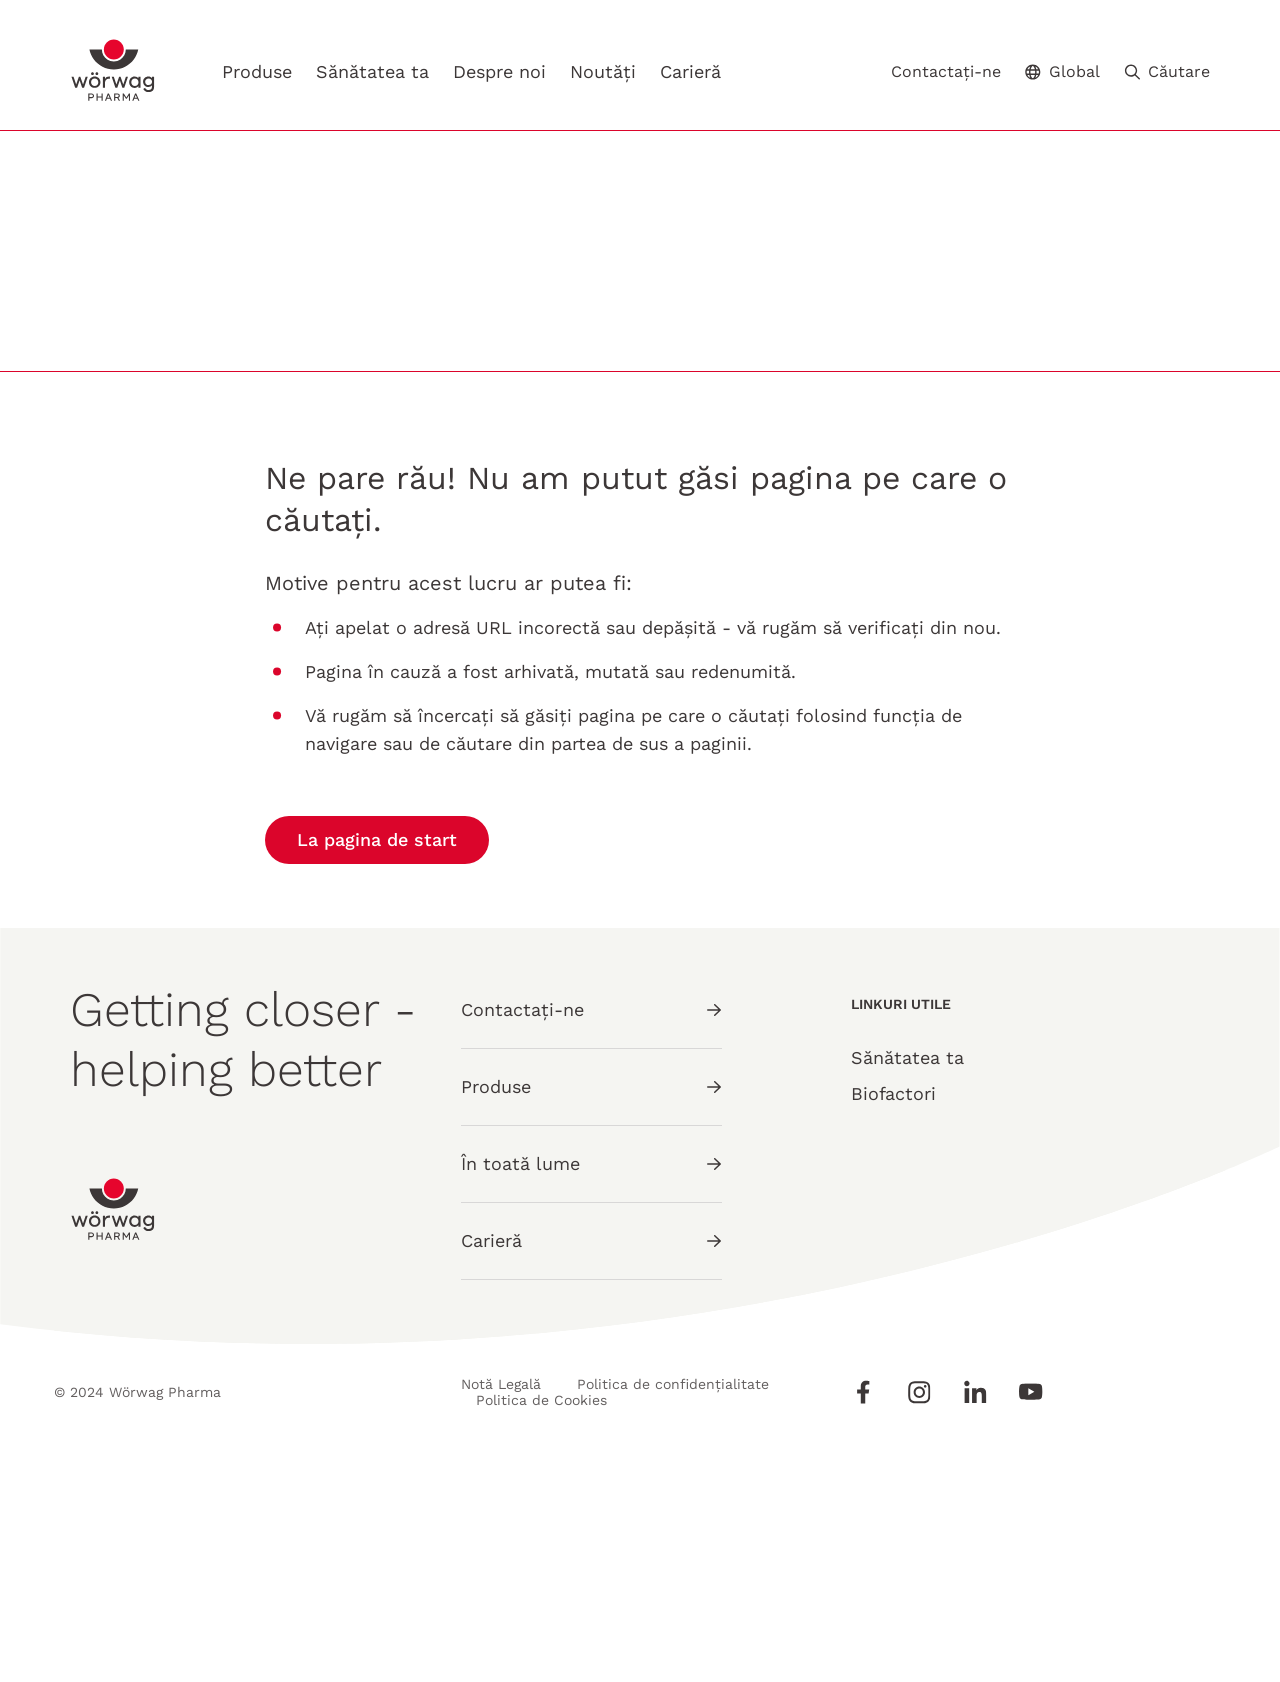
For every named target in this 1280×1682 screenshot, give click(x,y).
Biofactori (893, 1316)
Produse (257, 71)
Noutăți (603, 71)
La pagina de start (377, 1062)
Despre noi (499, 71)
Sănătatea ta (372, 71)
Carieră (690, 71)
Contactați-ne (946, 72)
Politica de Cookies (542, 1623)
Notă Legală (501, 1607)
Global (1062, 71)
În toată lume (591, 1386)
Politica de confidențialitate (674, 1607)
